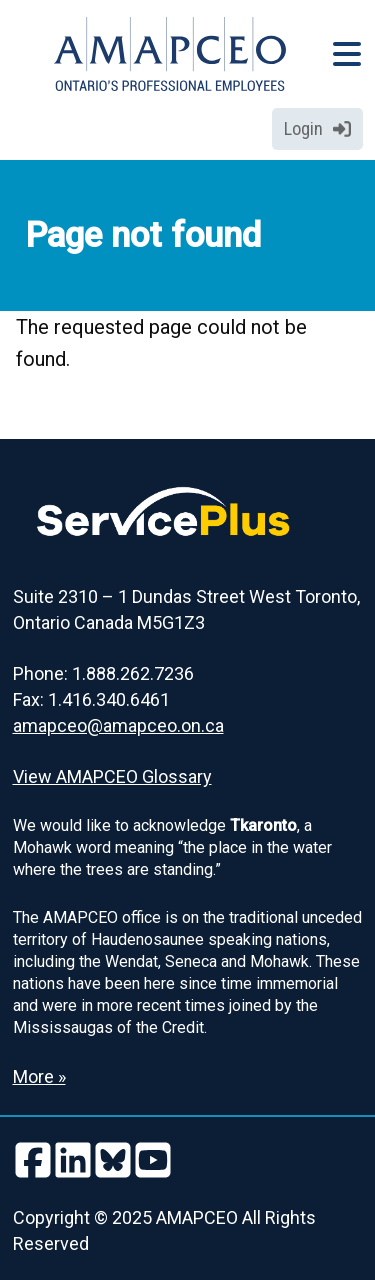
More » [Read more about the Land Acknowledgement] (39, 1076)
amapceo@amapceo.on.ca (118, 725)
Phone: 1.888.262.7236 (103, 673)
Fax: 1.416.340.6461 (91, 699)
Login (317, 128)
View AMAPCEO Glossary (112, 776)
